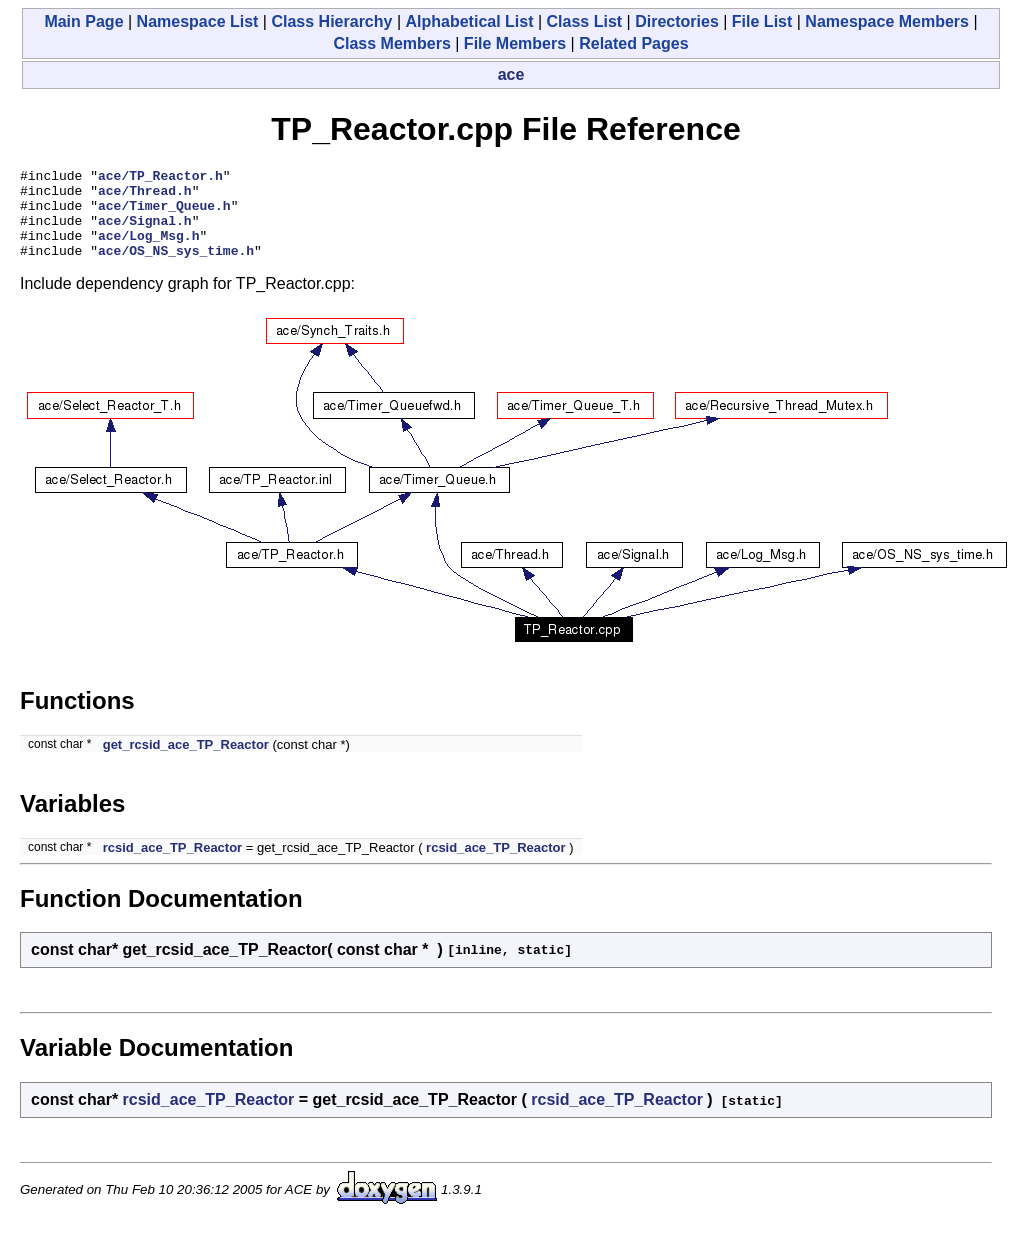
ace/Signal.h (145, 232)
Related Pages (633, 43)
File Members (515, 43)
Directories (677, 21)
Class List (585, 21)
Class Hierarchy (331, 21)
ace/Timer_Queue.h (164, 214)
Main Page (83, 21)
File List (762, 21)
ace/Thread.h (145, 196)
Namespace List (198, 21)
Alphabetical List (469, 21)
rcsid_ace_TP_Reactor (172, 865)
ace (511, 74)
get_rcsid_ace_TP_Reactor (186, 762)
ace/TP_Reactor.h (160, 178)
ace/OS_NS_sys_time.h (176, 268)
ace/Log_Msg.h (148, 250)
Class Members (391, 43)
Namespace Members (887, 21)
